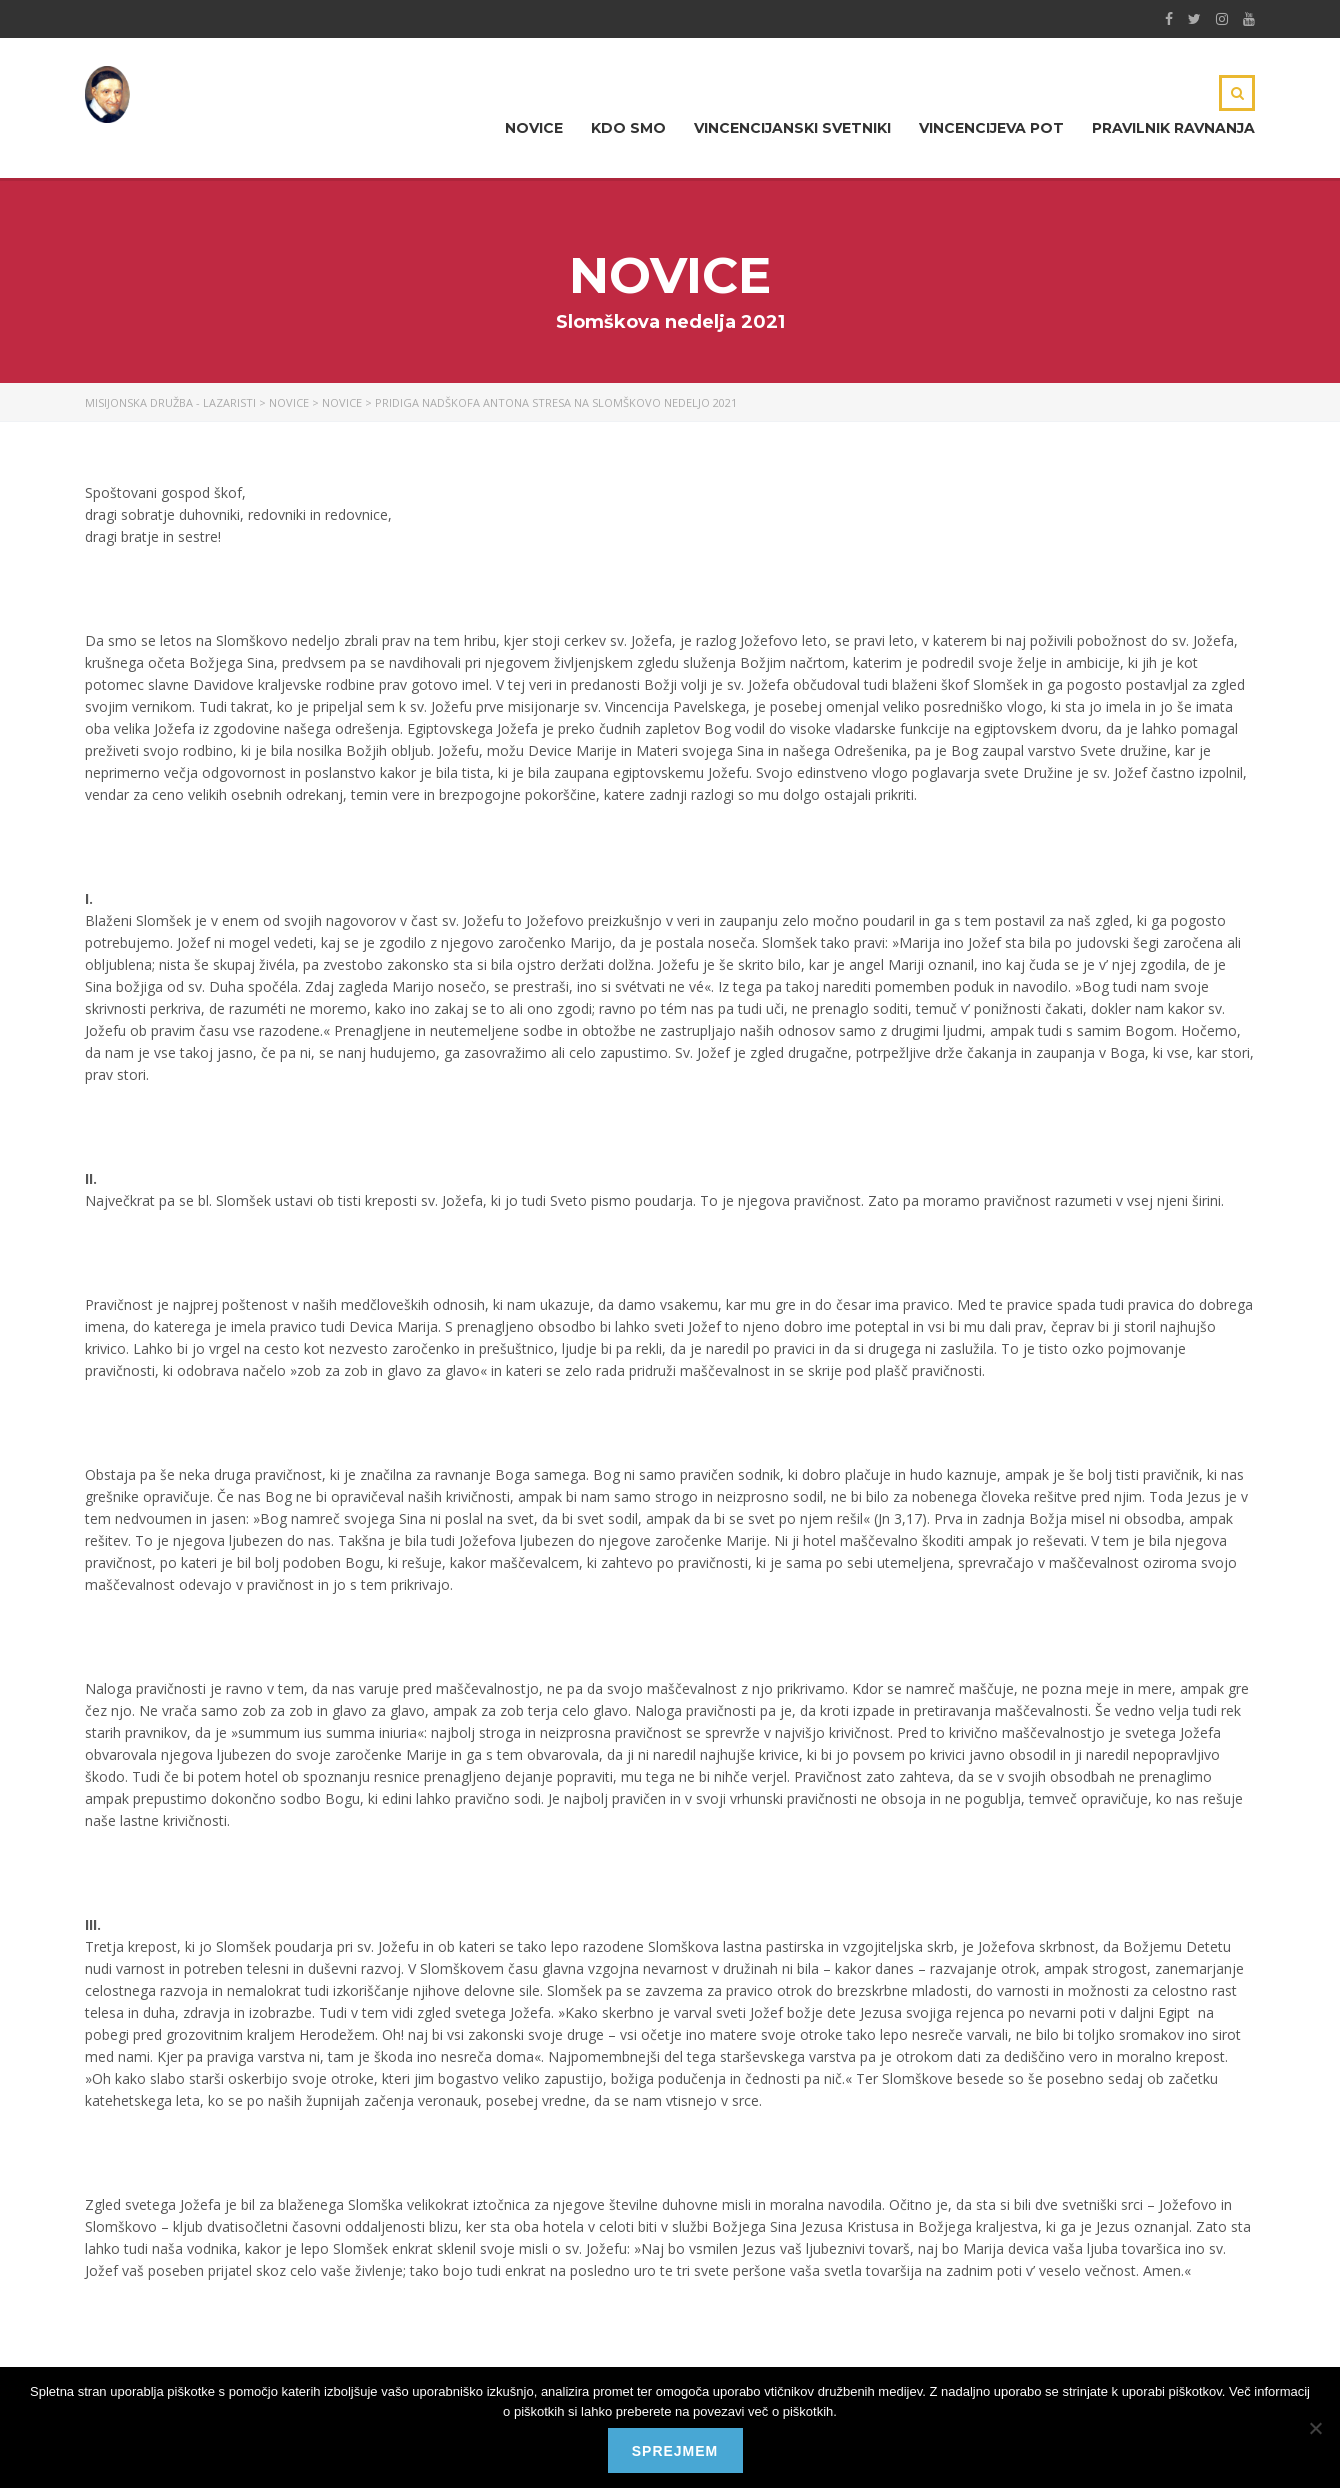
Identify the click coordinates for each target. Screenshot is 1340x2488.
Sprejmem (675, 2451)
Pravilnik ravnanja (1173, 128)
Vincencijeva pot (991, 128)
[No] (1315, 2428)
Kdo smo (628, 128)
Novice (534, 128)
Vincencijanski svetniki (792, 128)
